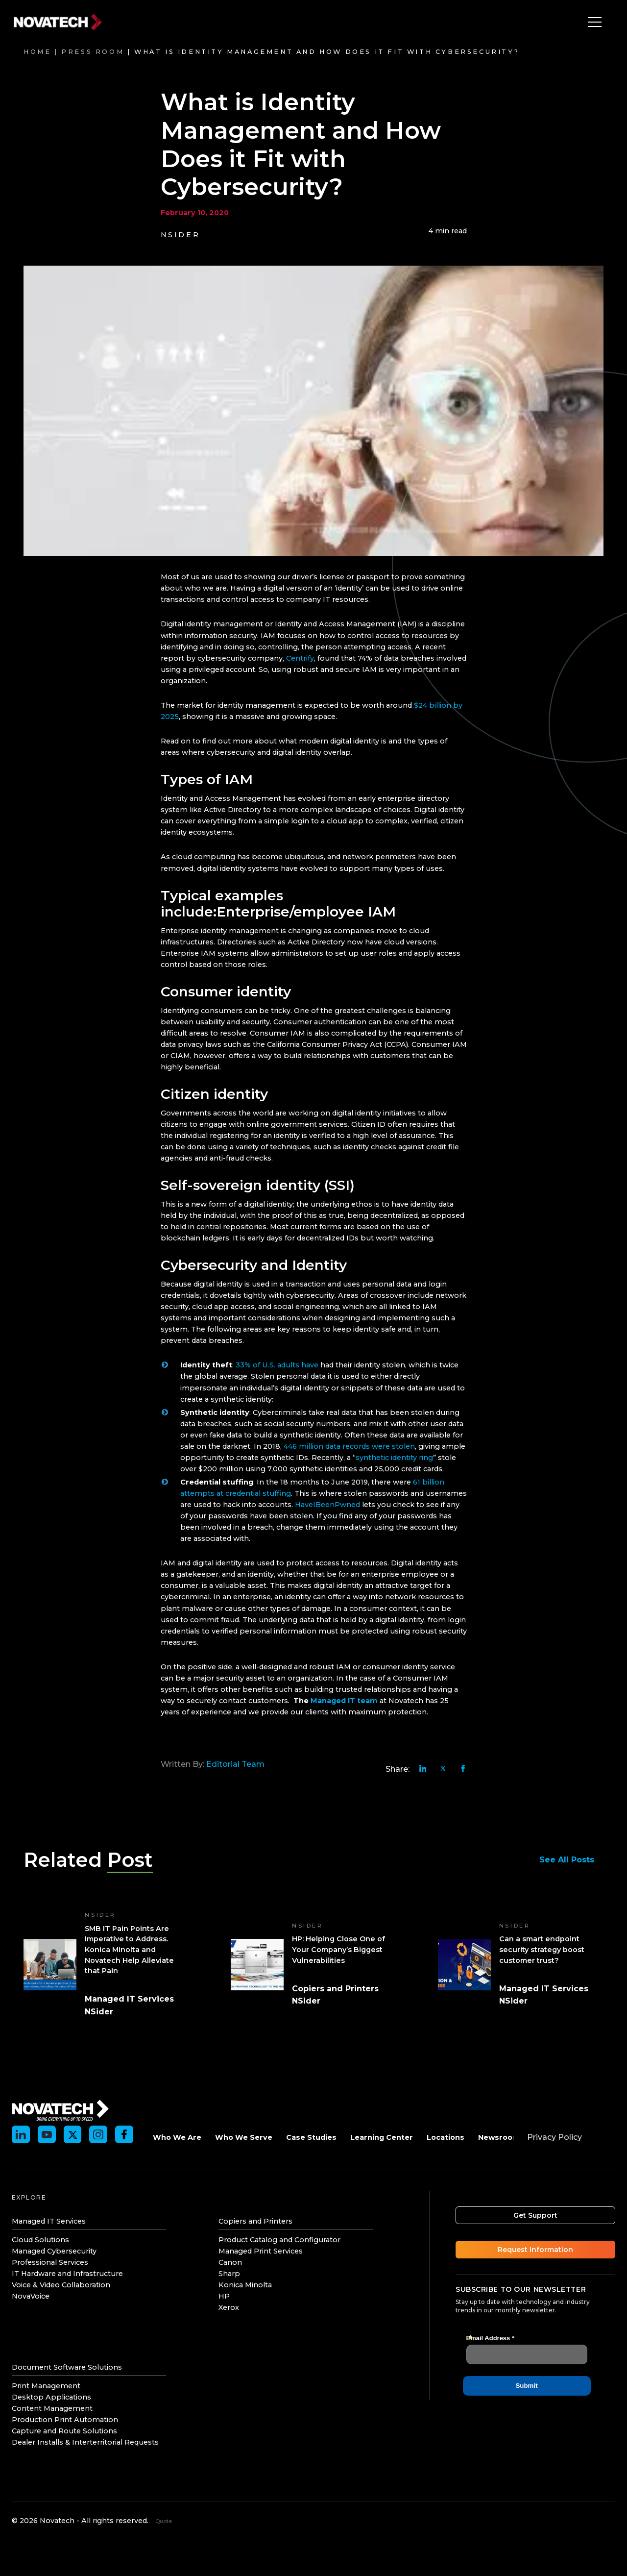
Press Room (92, 51)
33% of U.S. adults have (278, 1365)
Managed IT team (343, 1700)
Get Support (535, 2215)
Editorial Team (235, 1764)
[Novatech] (60, 2109)
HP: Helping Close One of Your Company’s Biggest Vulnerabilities (338, 1949)
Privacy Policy (554, 2137)
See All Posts (571, 1859)
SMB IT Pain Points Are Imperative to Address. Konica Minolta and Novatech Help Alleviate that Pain (129, 1949)
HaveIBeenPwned (327, 1504)
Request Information (535, 2249)
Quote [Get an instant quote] (163, 2521)
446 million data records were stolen (349, 1446)
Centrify (300, 658)
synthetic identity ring (394, 1457)
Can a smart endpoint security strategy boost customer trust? (541, 1949)
